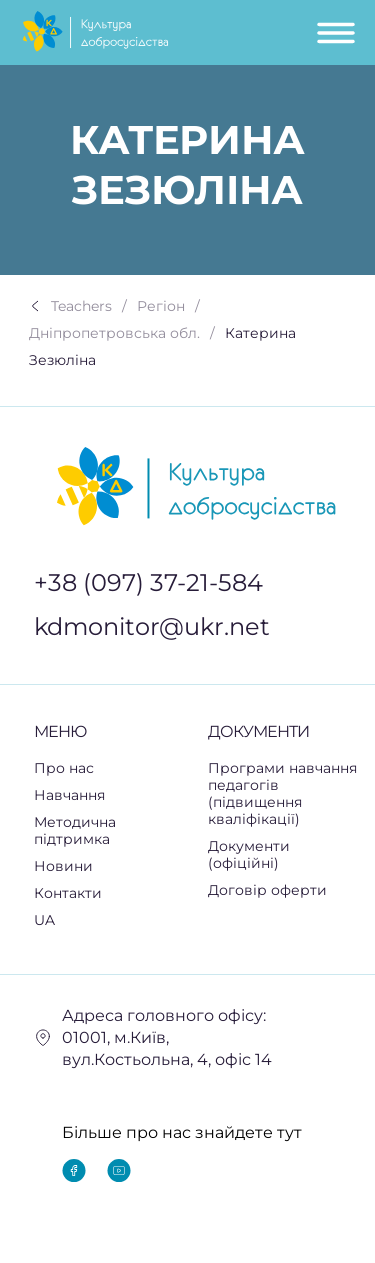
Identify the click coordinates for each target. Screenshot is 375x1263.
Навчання (80, 796)
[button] (111, 795)
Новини (63, 866)
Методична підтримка (111, 830)
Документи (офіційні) (249, 854)
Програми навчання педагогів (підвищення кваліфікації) (282, 793)
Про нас (64, 768)
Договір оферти (267, 890)
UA (55, 921)
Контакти (68, 893)
